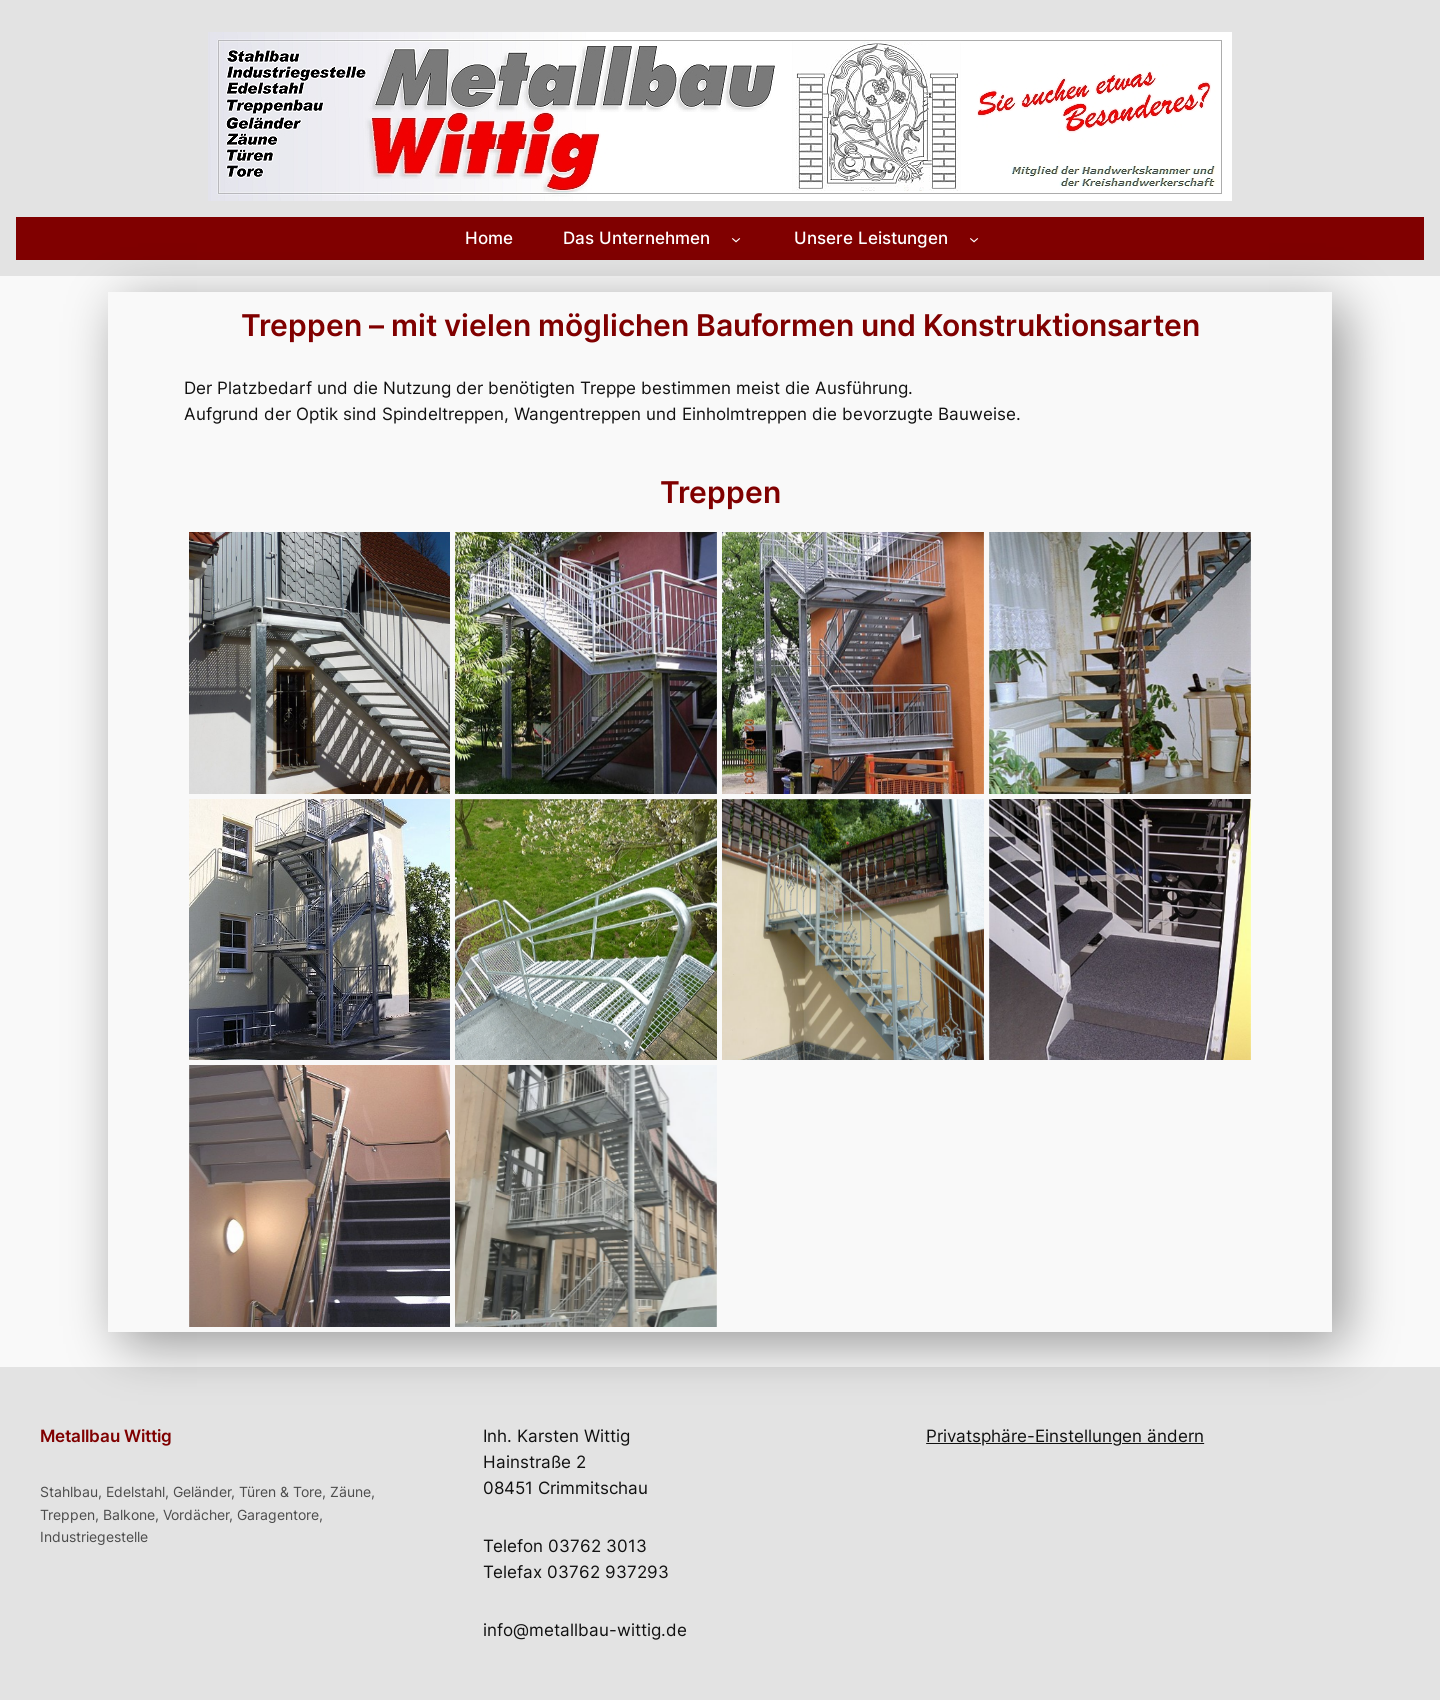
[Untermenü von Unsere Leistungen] (974, 238)
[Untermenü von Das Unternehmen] (736, 238)
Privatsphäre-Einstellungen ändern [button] (1065, 1436)
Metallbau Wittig (106, 1436)
